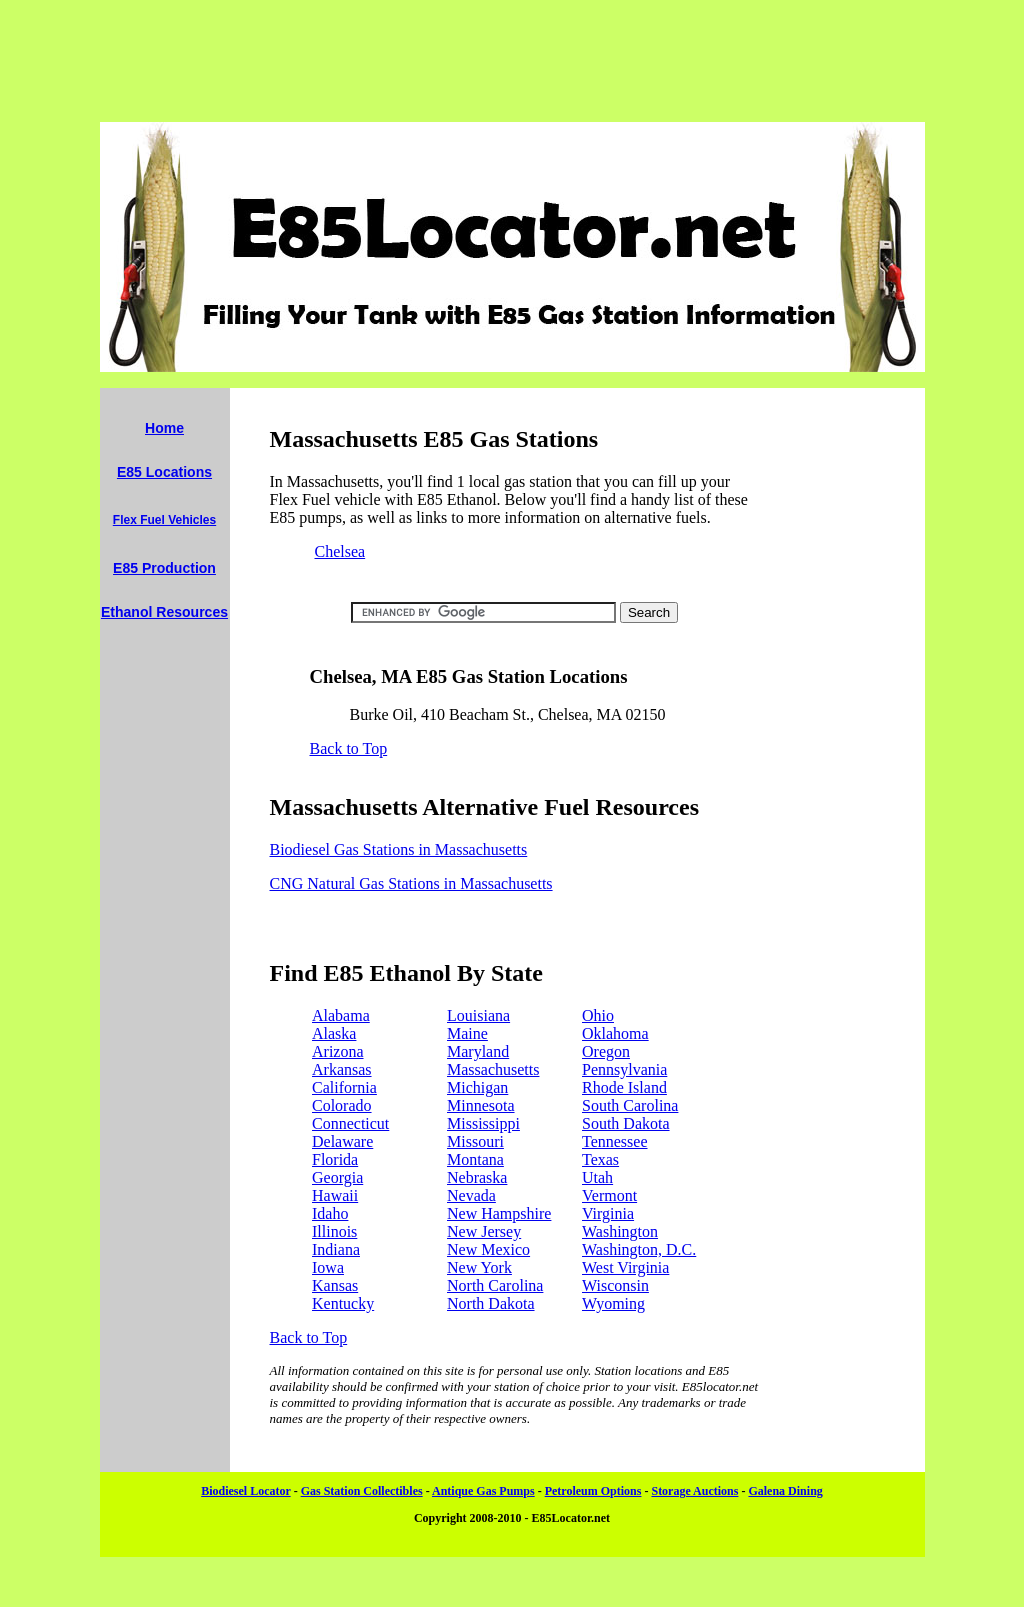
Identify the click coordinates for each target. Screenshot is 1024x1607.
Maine (467, 1033)
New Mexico (488, 1249)
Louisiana (478, 1015)
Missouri (475, 1141)
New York (479, 1267)
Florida (335, 1159)
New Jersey (484, 1231)
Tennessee (615, 1141)
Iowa (328, 1267)
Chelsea (340, 551)
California (344, 1087)
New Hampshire (499, 1213)
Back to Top (349, 748)
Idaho (330, 1213)
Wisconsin (615, 1285)
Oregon (606, 1051)
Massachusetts (493, 1069)
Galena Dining (785, 1491)
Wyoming (613, 1303)
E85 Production (164, 568)
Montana (475, 1159)
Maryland (478, 1051)
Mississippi (483, 1123)
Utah (597, 1177)
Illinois (334, 1231)
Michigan (477, 1087)
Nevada (471, 1195)
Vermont (609, 1195)
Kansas (335, 1285)
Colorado (342, 1105)
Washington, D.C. (639, 1249)
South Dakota (626, 1123)
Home (164, 428)
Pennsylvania (624, 1069)
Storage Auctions (694, 1491)
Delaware (342, 1141)
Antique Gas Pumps (483, 1491)
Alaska (334, 1033)
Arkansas (342, 1069)
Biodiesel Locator (245, 1491)
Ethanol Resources (164, 612)
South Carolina (630, 1105)
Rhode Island (624, 1087)
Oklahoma (615, 1033)
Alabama (341, 1015)
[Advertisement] (512, 61)
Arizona (338, 1051)
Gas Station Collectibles (362, 1491)
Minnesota (481, 1105)
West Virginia (625, 1267)
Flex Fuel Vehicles (164, 520)
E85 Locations (164, 472)
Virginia (608, 1213)
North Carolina (495, 1285)
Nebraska (477, 1177)
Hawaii (335, 1195)
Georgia (337, 1177)
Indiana (336, 1249)
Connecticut (350, 1123)
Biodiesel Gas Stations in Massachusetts (399, 849)
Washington (620, 1231)
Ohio (598, 1015)
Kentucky (343, 1303)
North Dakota (491, 1303)
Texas (600, 1159)
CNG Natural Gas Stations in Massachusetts (411, 883)
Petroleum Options (593, 1491)
